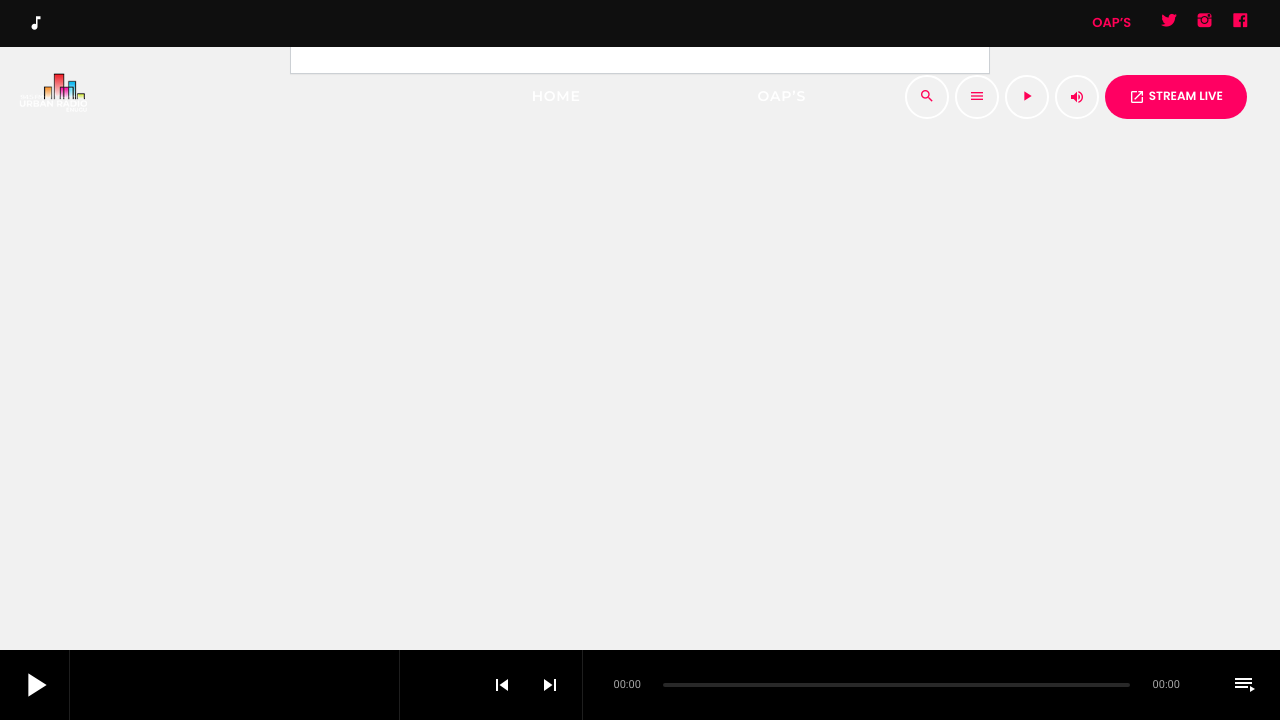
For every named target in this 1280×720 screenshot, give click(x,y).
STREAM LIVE (1176, 96)
